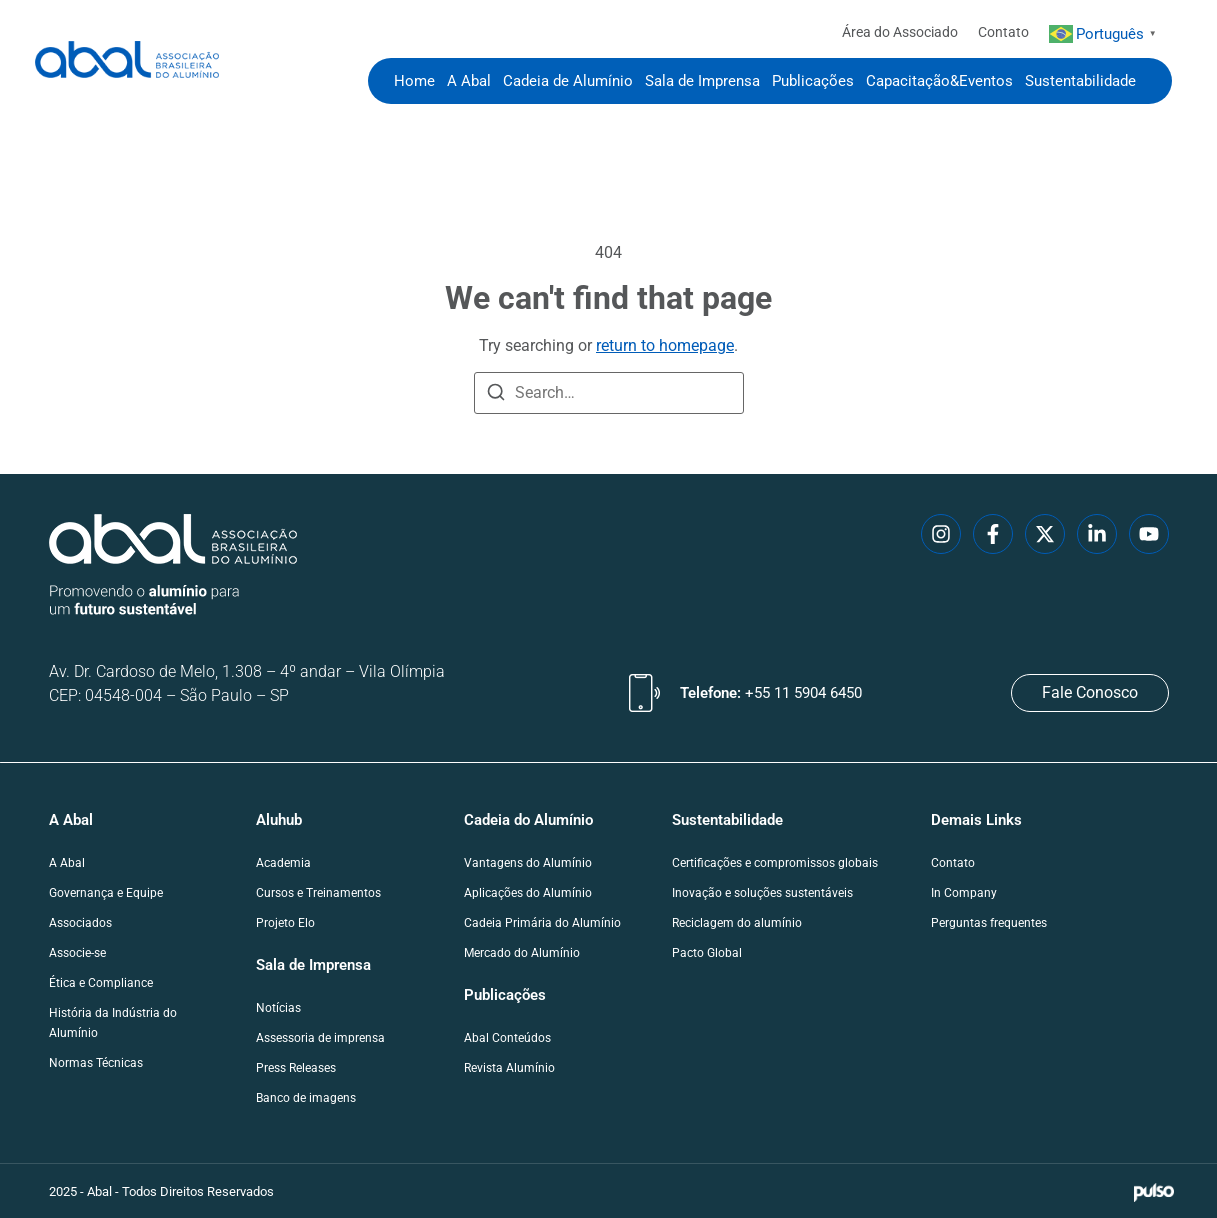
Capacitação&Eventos (939, 81)
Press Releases (296, 1068)
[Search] (496, 395)
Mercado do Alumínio (522, 953)
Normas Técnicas (96, 1063)
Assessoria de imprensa (320, 1038)
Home (414, 81)
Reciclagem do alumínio (737, 923)
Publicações (813, 81)
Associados (80, 923)
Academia (283, 863)
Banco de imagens (306, 1098)
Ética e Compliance (101, 983)
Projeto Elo (285, 923)
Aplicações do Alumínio (528, 893)
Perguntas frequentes (989, 923)
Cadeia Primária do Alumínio (542, 923)
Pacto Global (707, 953)
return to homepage (665, 345)
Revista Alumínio (509, 1068)
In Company (964, 893)
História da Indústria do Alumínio (113, 1023)
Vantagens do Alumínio (528, 863)
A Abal (469, 81)
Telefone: (771, 693)
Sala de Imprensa (702, 81)
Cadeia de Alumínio (568, 81)
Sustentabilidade (1080, 81)
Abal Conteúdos (507, 1038)
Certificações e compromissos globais (775, 863)
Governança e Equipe (106, 893)
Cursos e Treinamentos (318, 893)
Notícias (278, 1008)
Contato (1003, 32)
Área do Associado (900, 32)
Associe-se (77, 953)
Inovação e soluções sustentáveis (762, 893)
